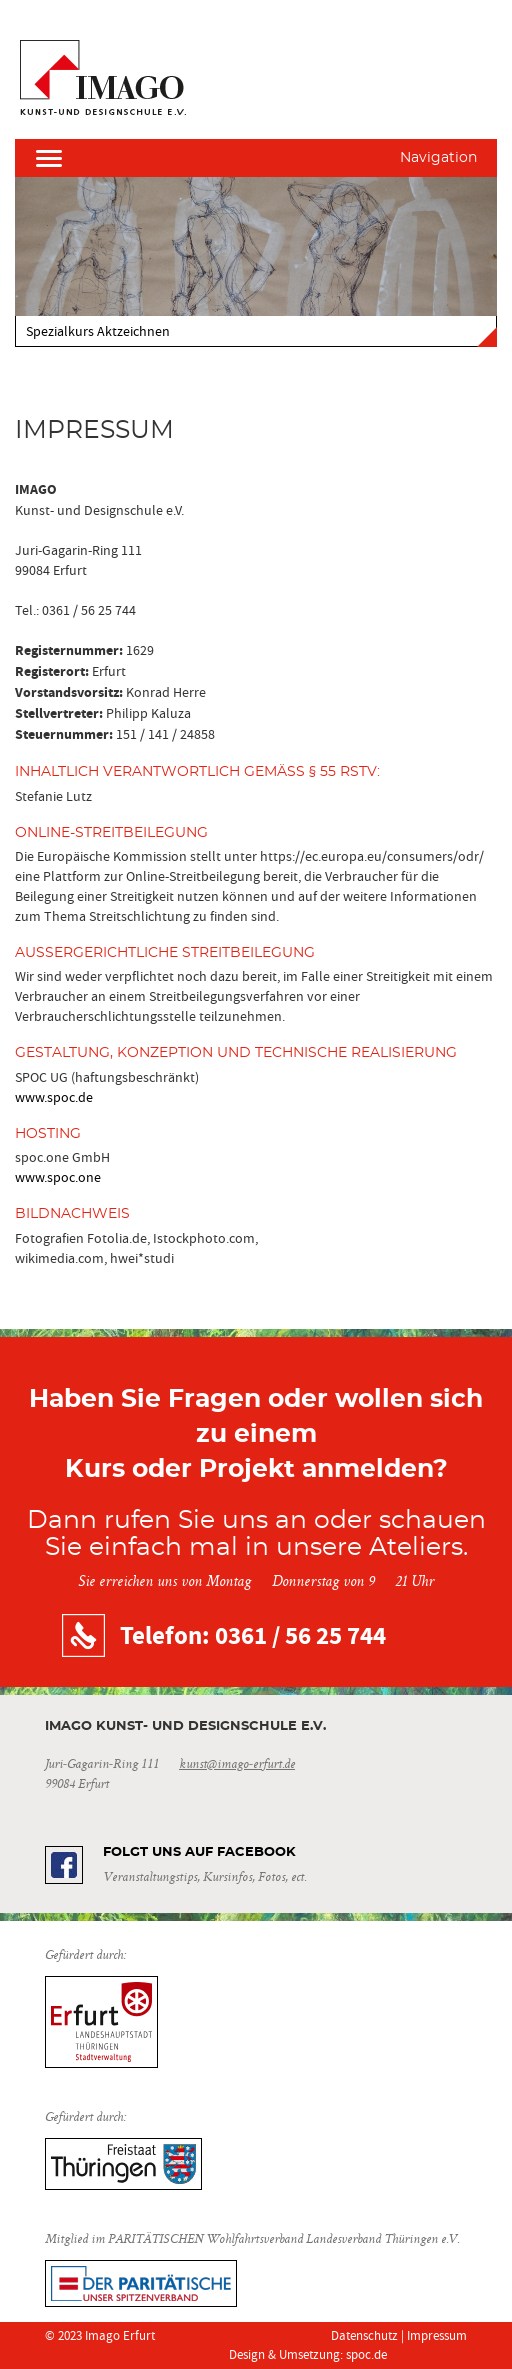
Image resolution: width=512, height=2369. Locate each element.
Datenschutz (364, 2335)
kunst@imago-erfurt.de (237, 1765)
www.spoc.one (58, 1177)
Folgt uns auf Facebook (199, 1852)
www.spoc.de (54, 1097)
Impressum (437, 2335)
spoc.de (366, 2354)
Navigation (438, 158)
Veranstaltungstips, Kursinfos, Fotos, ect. (204, 1878)
